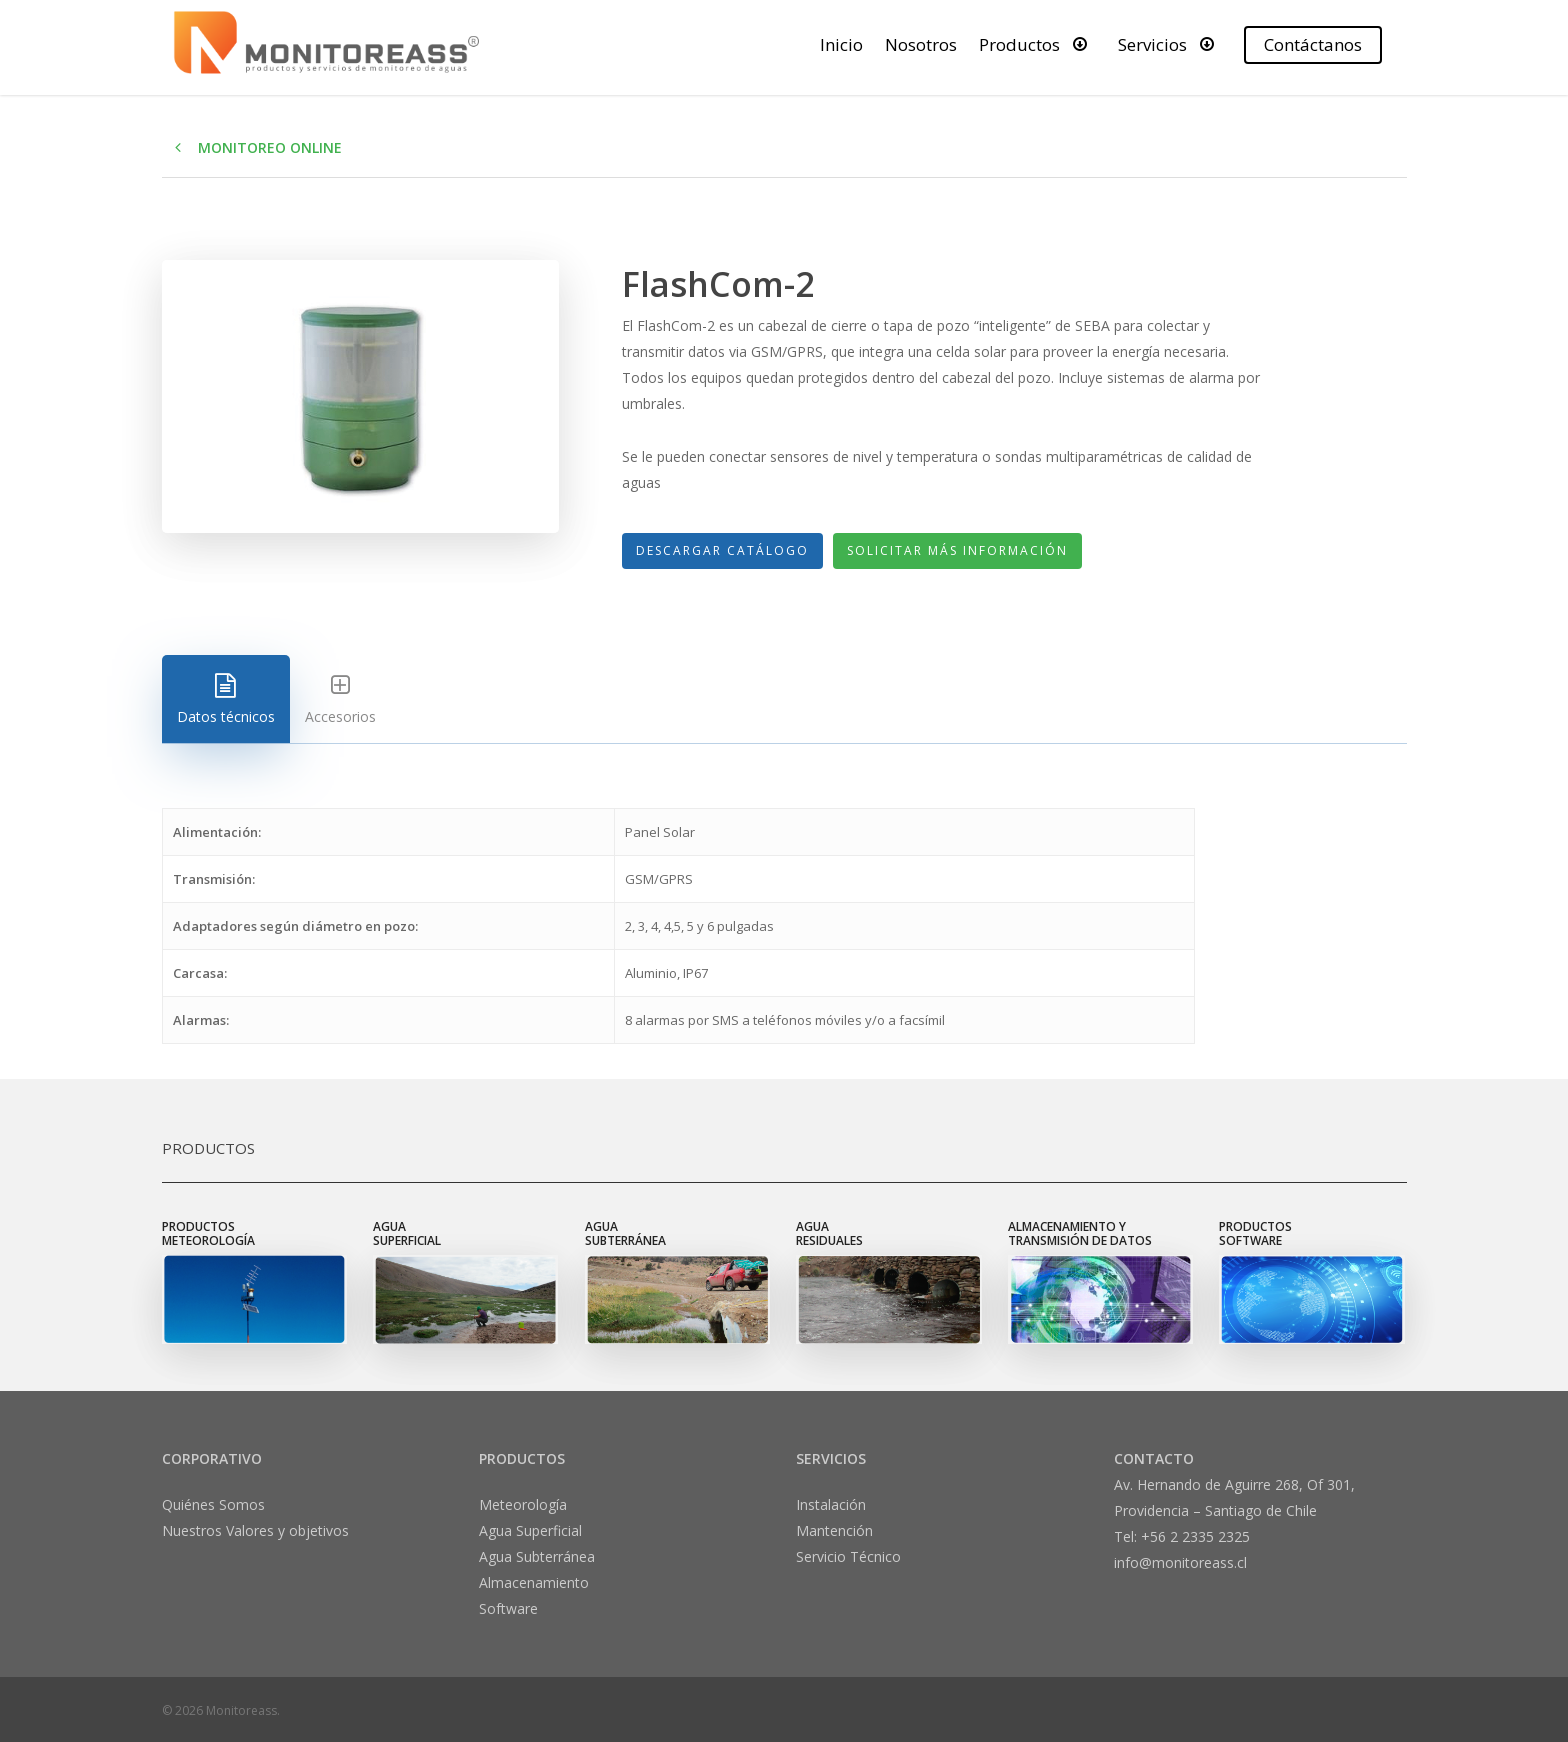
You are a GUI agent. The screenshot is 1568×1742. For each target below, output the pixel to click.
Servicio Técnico (848, 1556)
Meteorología (523, 1504)
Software (508, 1608)
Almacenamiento (534, 1582)
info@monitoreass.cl (1180, 1562)
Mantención (834, 1530)
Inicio (841, 44)
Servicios (1170, 44)
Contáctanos (1313, 44)
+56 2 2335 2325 (1195, 1536)
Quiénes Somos (213, 1504)
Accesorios (340, 699)
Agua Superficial (530, 1530)
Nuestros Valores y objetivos (255, 1530)
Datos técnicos (226, 699)
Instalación (831, 1504)
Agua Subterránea (537, 1556)
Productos (1037, 44)
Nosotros (921, 44)
